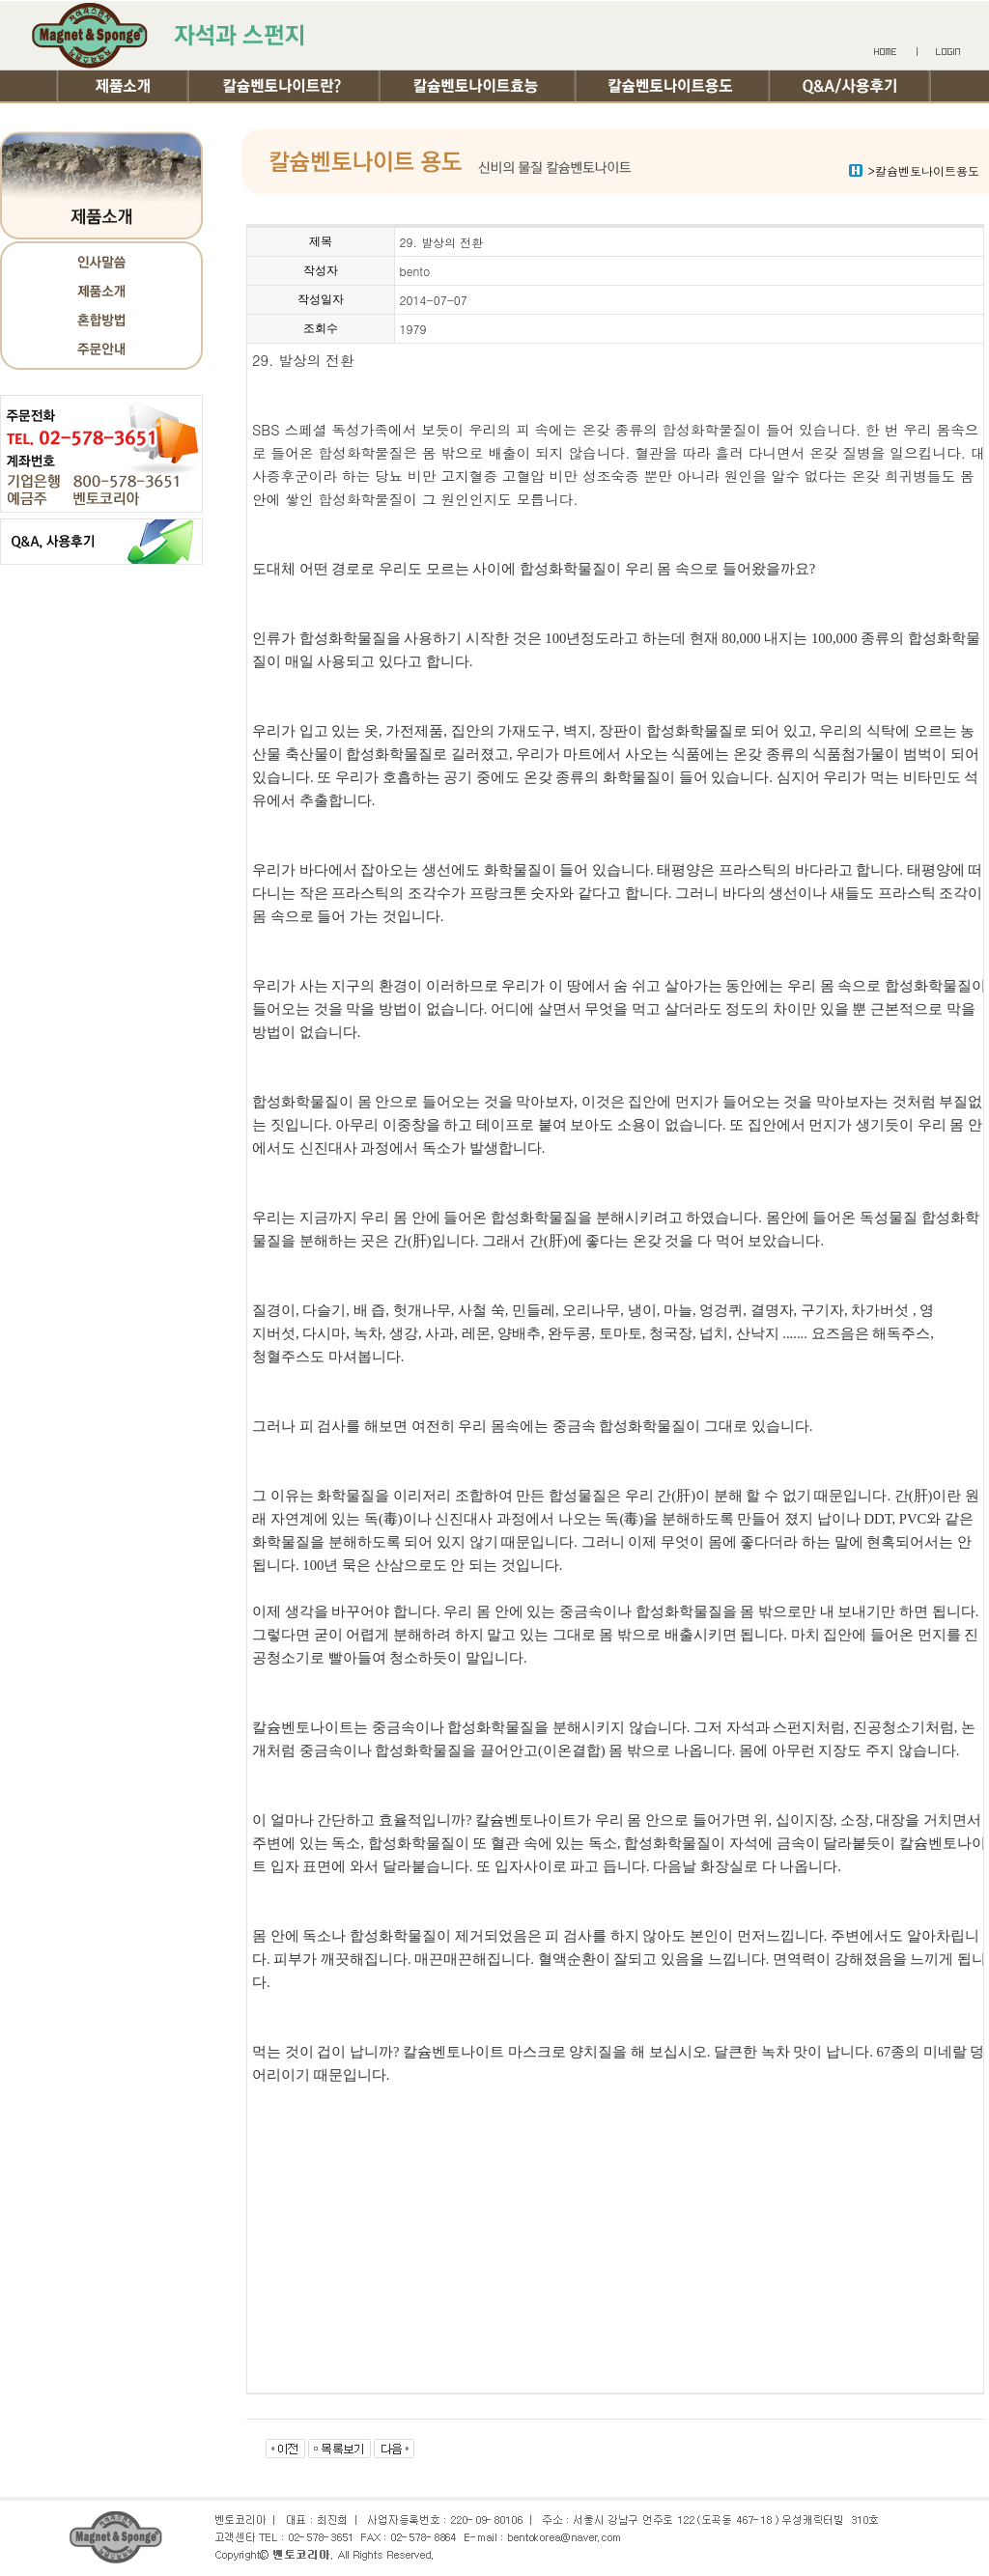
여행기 (138, 117)
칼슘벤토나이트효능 (479, 85)
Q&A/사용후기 (852, 85)
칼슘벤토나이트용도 (675, 85)
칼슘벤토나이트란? (285, 85)
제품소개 (124, 85)
